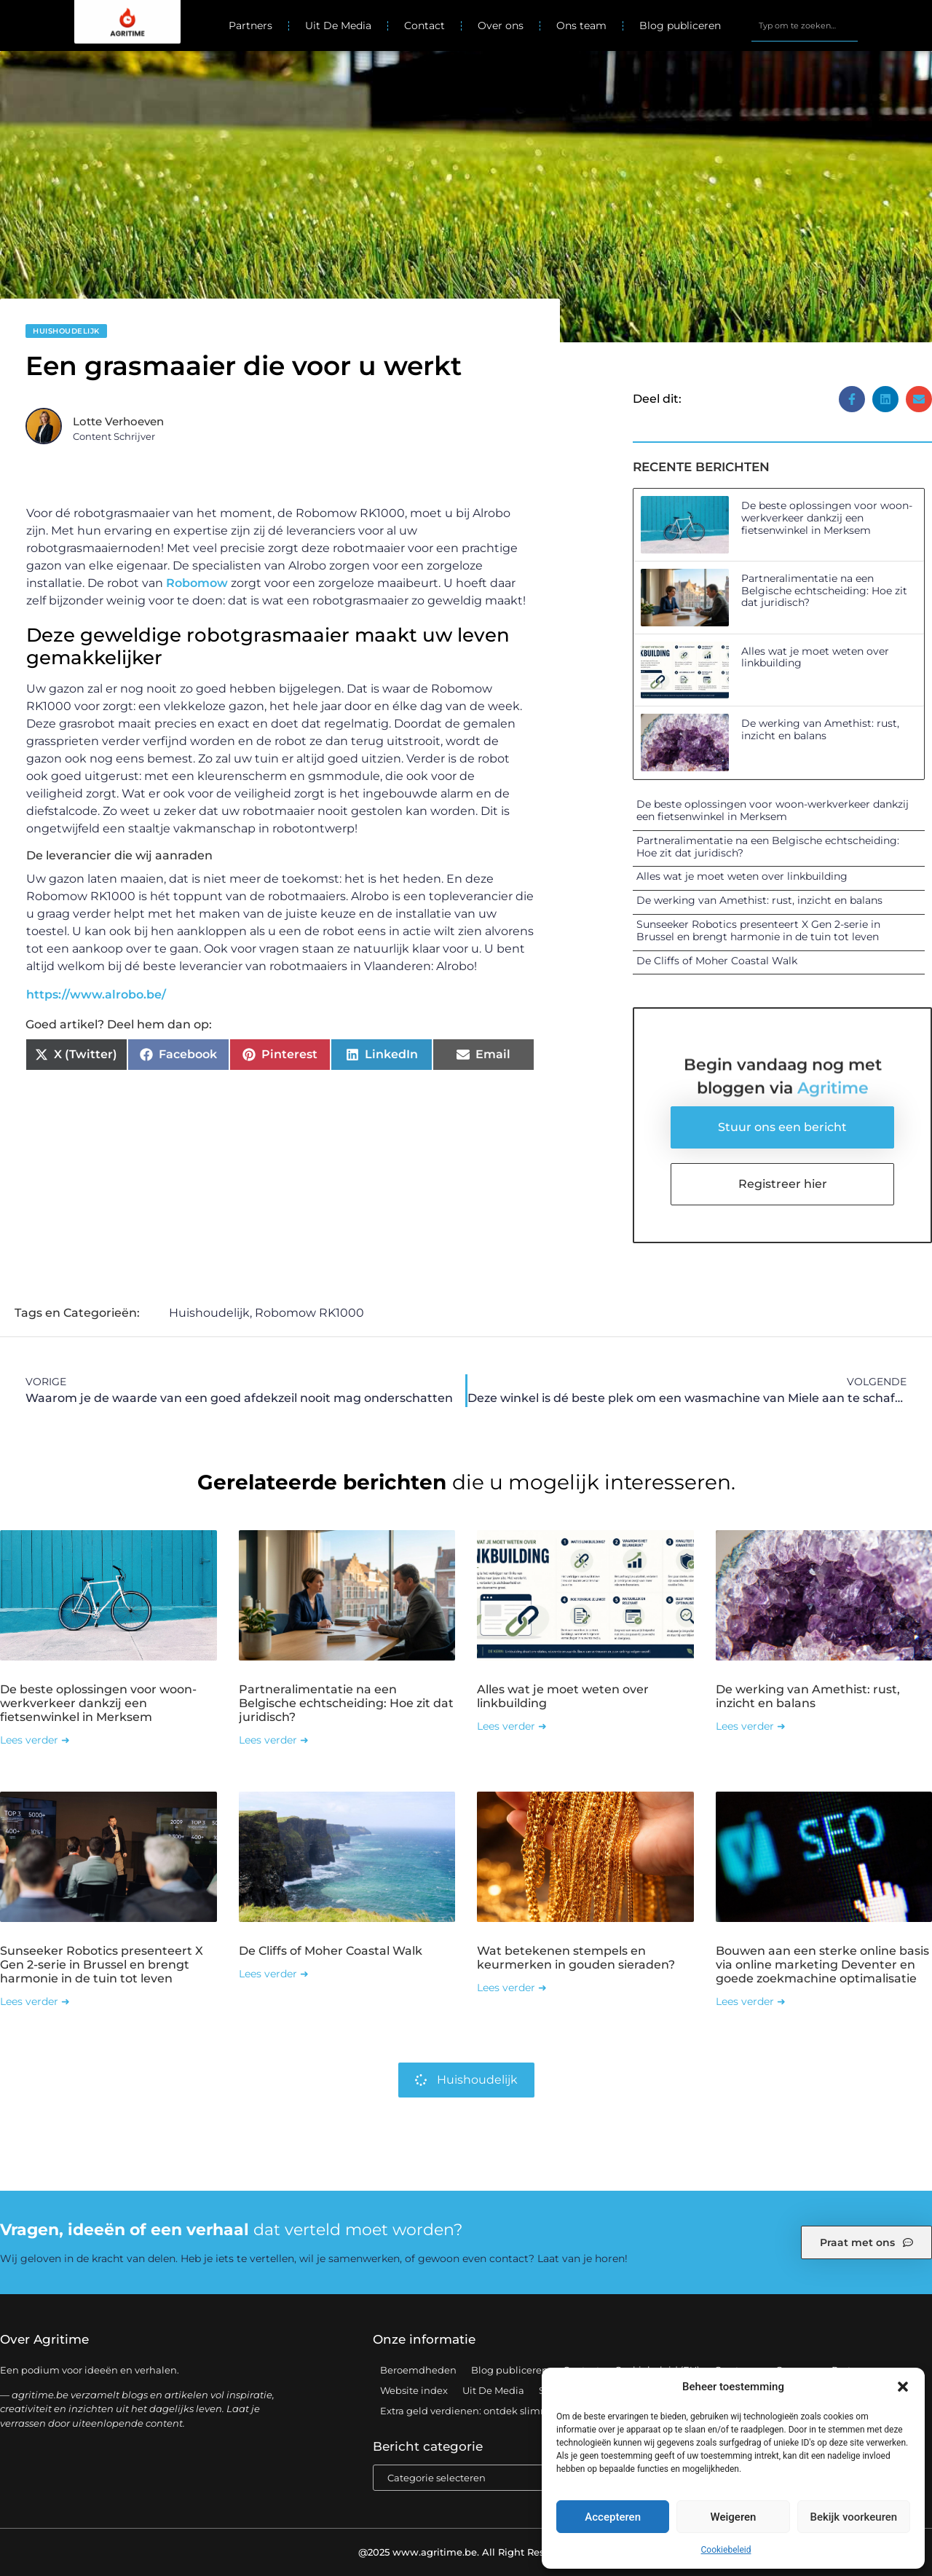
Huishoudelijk (66, 331)
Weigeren (734, 2517)
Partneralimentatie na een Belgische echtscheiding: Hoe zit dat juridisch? (824, 591)
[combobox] (804, 25)
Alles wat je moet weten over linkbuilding (815, 657)
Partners (250, 25)
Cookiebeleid (726, 2550)
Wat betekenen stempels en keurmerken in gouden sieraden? (576, 1958)
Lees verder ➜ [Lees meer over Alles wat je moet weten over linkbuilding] (512, 1726)
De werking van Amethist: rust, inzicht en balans (820, 729)
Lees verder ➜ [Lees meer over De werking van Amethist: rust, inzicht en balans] (751, 1726)
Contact (424, 25)
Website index (414, 2390)
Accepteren (613, 2517)
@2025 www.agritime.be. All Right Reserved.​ (466, 2552)
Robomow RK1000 (309, 1313)
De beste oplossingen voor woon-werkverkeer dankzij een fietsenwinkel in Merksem (826, 518)
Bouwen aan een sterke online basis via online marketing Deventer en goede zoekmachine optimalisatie (822, 1964)
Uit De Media (338, 25)
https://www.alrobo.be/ (96, 994)
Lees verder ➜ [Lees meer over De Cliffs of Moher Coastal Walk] (274, 1973)
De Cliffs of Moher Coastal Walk (716, 960)
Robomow (197, 583)
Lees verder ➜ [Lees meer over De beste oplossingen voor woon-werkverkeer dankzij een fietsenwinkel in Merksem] (35, 1739)
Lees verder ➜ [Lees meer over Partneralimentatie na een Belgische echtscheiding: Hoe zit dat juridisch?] (274, 1739)
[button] (903, 2386)
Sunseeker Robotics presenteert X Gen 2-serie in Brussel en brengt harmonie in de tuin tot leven (758, 930)
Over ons (501, 25)
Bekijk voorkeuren (853, 2517)
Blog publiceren (680, 25)
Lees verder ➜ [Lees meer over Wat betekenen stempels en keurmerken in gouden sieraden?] (512, 1987)
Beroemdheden (418, 2370)
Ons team (581, 25)
